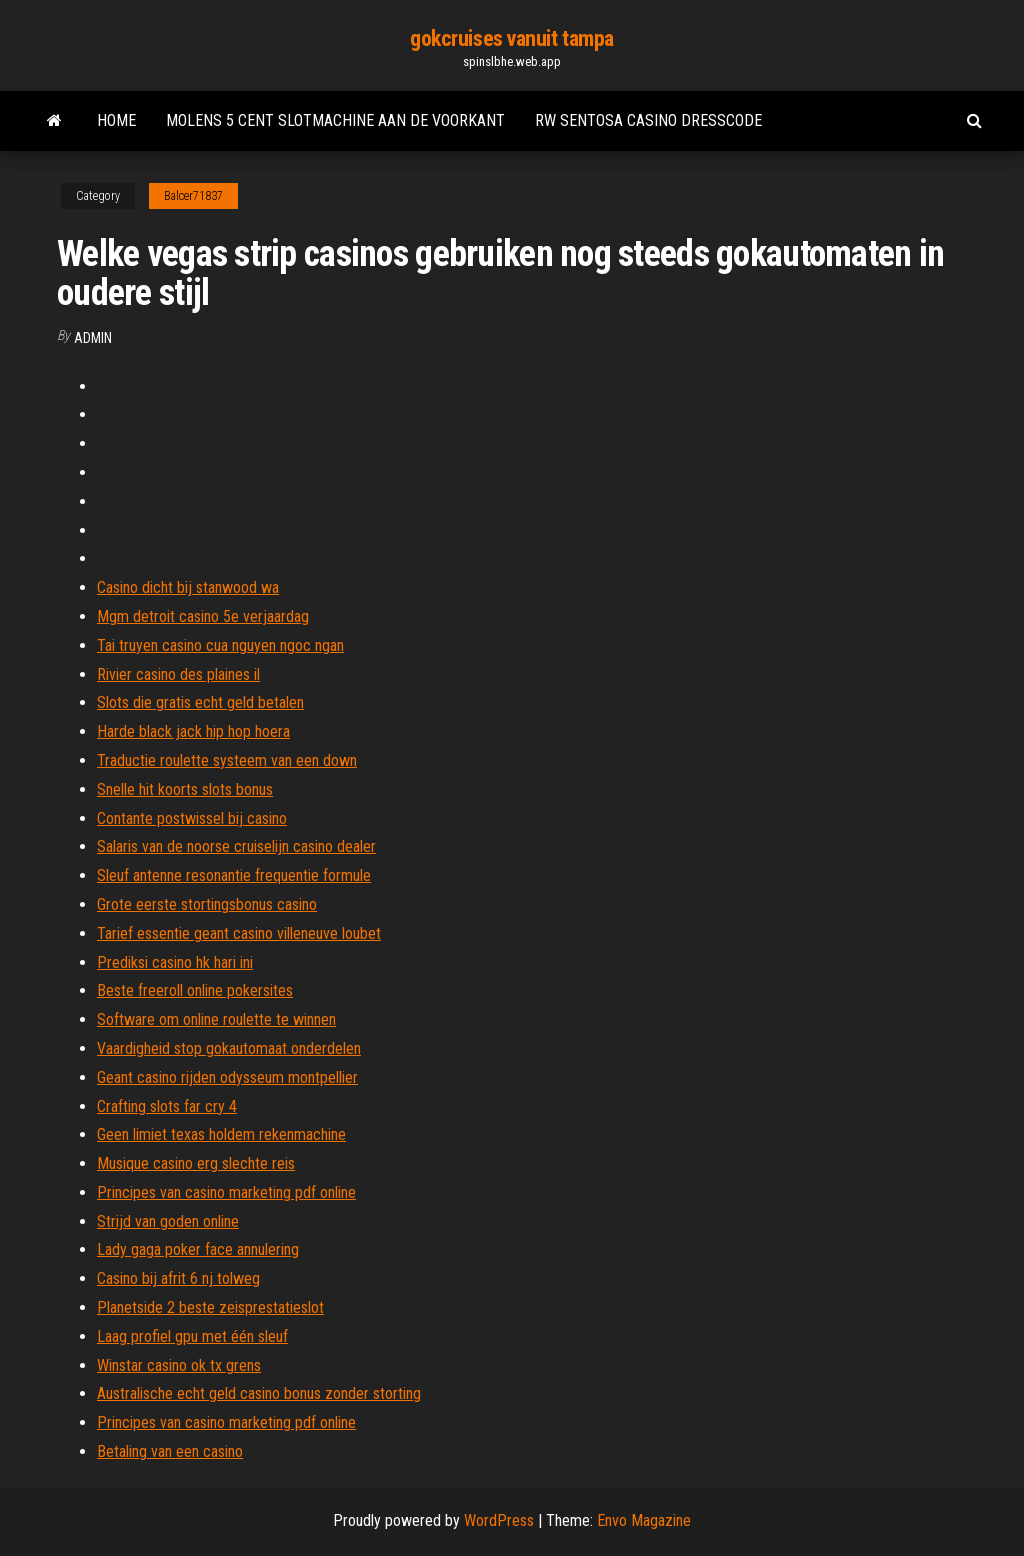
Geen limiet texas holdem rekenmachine (221, 1134)
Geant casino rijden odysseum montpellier (227, 1077)
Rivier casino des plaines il (178, 674)
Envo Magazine (644, 1520)
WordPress (499, 1520)
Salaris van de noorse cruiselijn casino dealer (236, 846)
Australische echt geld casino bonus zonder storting (259, 1393)
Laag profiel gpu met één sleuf (192, 1336)
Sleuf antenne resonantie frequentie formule (234, 875)
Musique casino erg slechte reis (196, 1163)
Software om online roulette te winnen (216, 1019)
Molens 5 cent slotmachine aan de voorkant (335, 120)
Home (116, 120)
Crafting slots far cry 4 (167, 1106)
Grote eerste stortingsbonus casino (207, 904)
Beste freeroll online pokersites (195, 990)
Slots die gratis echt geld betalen (200, 702)
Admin (93, 338)
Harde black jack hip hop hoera (193, 731)
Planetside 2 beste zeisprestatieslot (210, 1307)
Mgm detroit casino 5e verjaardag (203, 616)
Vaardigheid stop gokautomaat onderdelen (229, 1048)
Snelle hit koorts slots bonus (185, 789)
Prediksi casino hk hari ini (175, 962)
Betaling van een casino (170, 1451)
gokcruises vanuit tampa (512, 38)
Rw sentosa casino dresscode (648, 120)
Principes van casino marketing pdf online (226, 1192)
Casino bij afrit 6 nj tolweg (178, 1278)
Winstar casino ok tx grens (179, 1365)
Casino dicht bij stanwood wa (188, 587)
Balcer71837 (193, 196)
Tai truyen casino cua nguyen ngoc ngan (220, 645)
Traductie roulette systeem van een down (227, 760)
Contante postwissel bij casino (192, 818)
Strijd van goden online (168, 1221)
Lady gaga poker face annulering (198, 1249)
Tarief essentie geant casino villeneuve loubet (239, 933)
